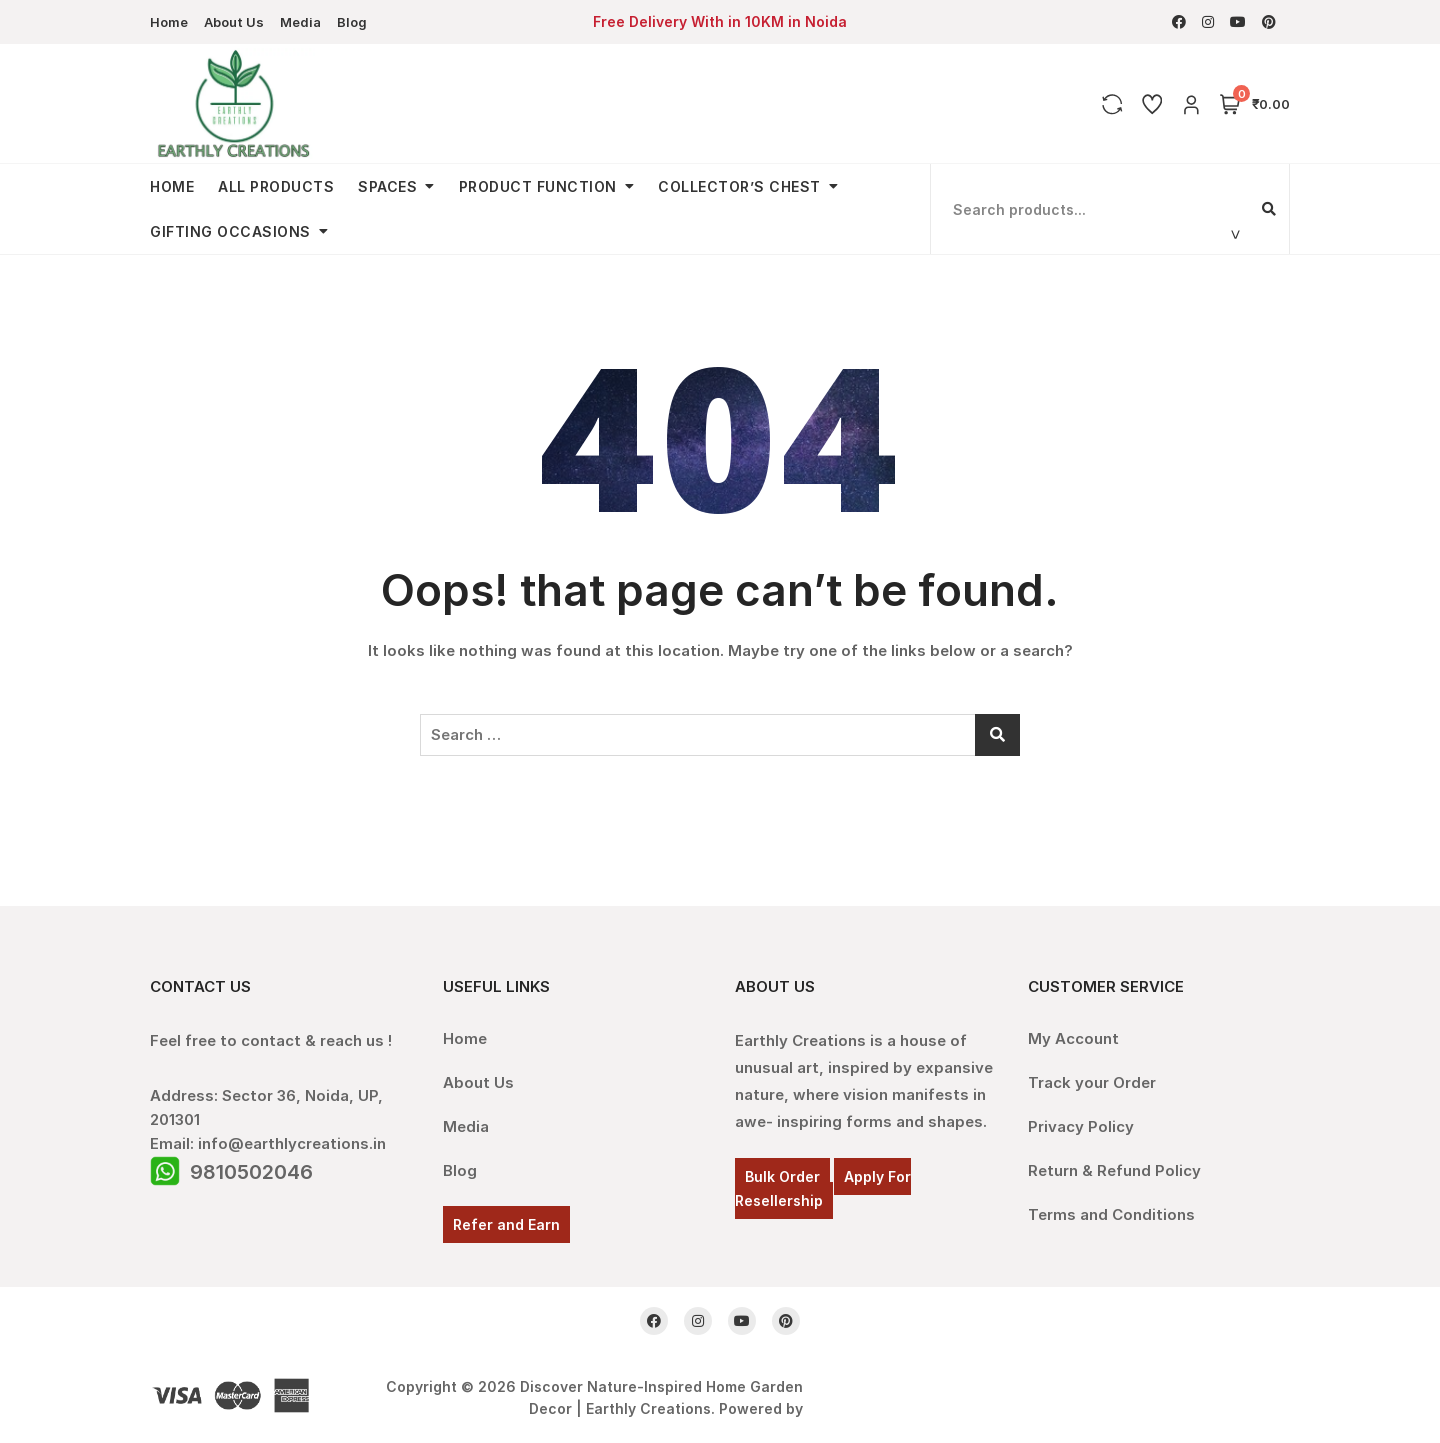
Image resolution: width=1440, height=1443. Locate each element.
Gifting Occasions (230, 231)
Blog (352, 22)
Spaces (387, 186)
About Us (234, 22)
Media (300, 22)
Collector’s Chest (739, 186)
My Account (1073, 1038)
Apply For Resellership (823, 1188)
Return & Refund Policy (1114, 1170)
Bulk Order (782, 1176)
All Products (276, 186)
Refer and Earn (506, 1224)
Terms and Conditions (1111, 1214)
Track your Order (1092, 1082)
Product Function (538, 186)
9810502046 (251, 1172)
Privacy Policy (1081, 1126)
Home (169, 22)
